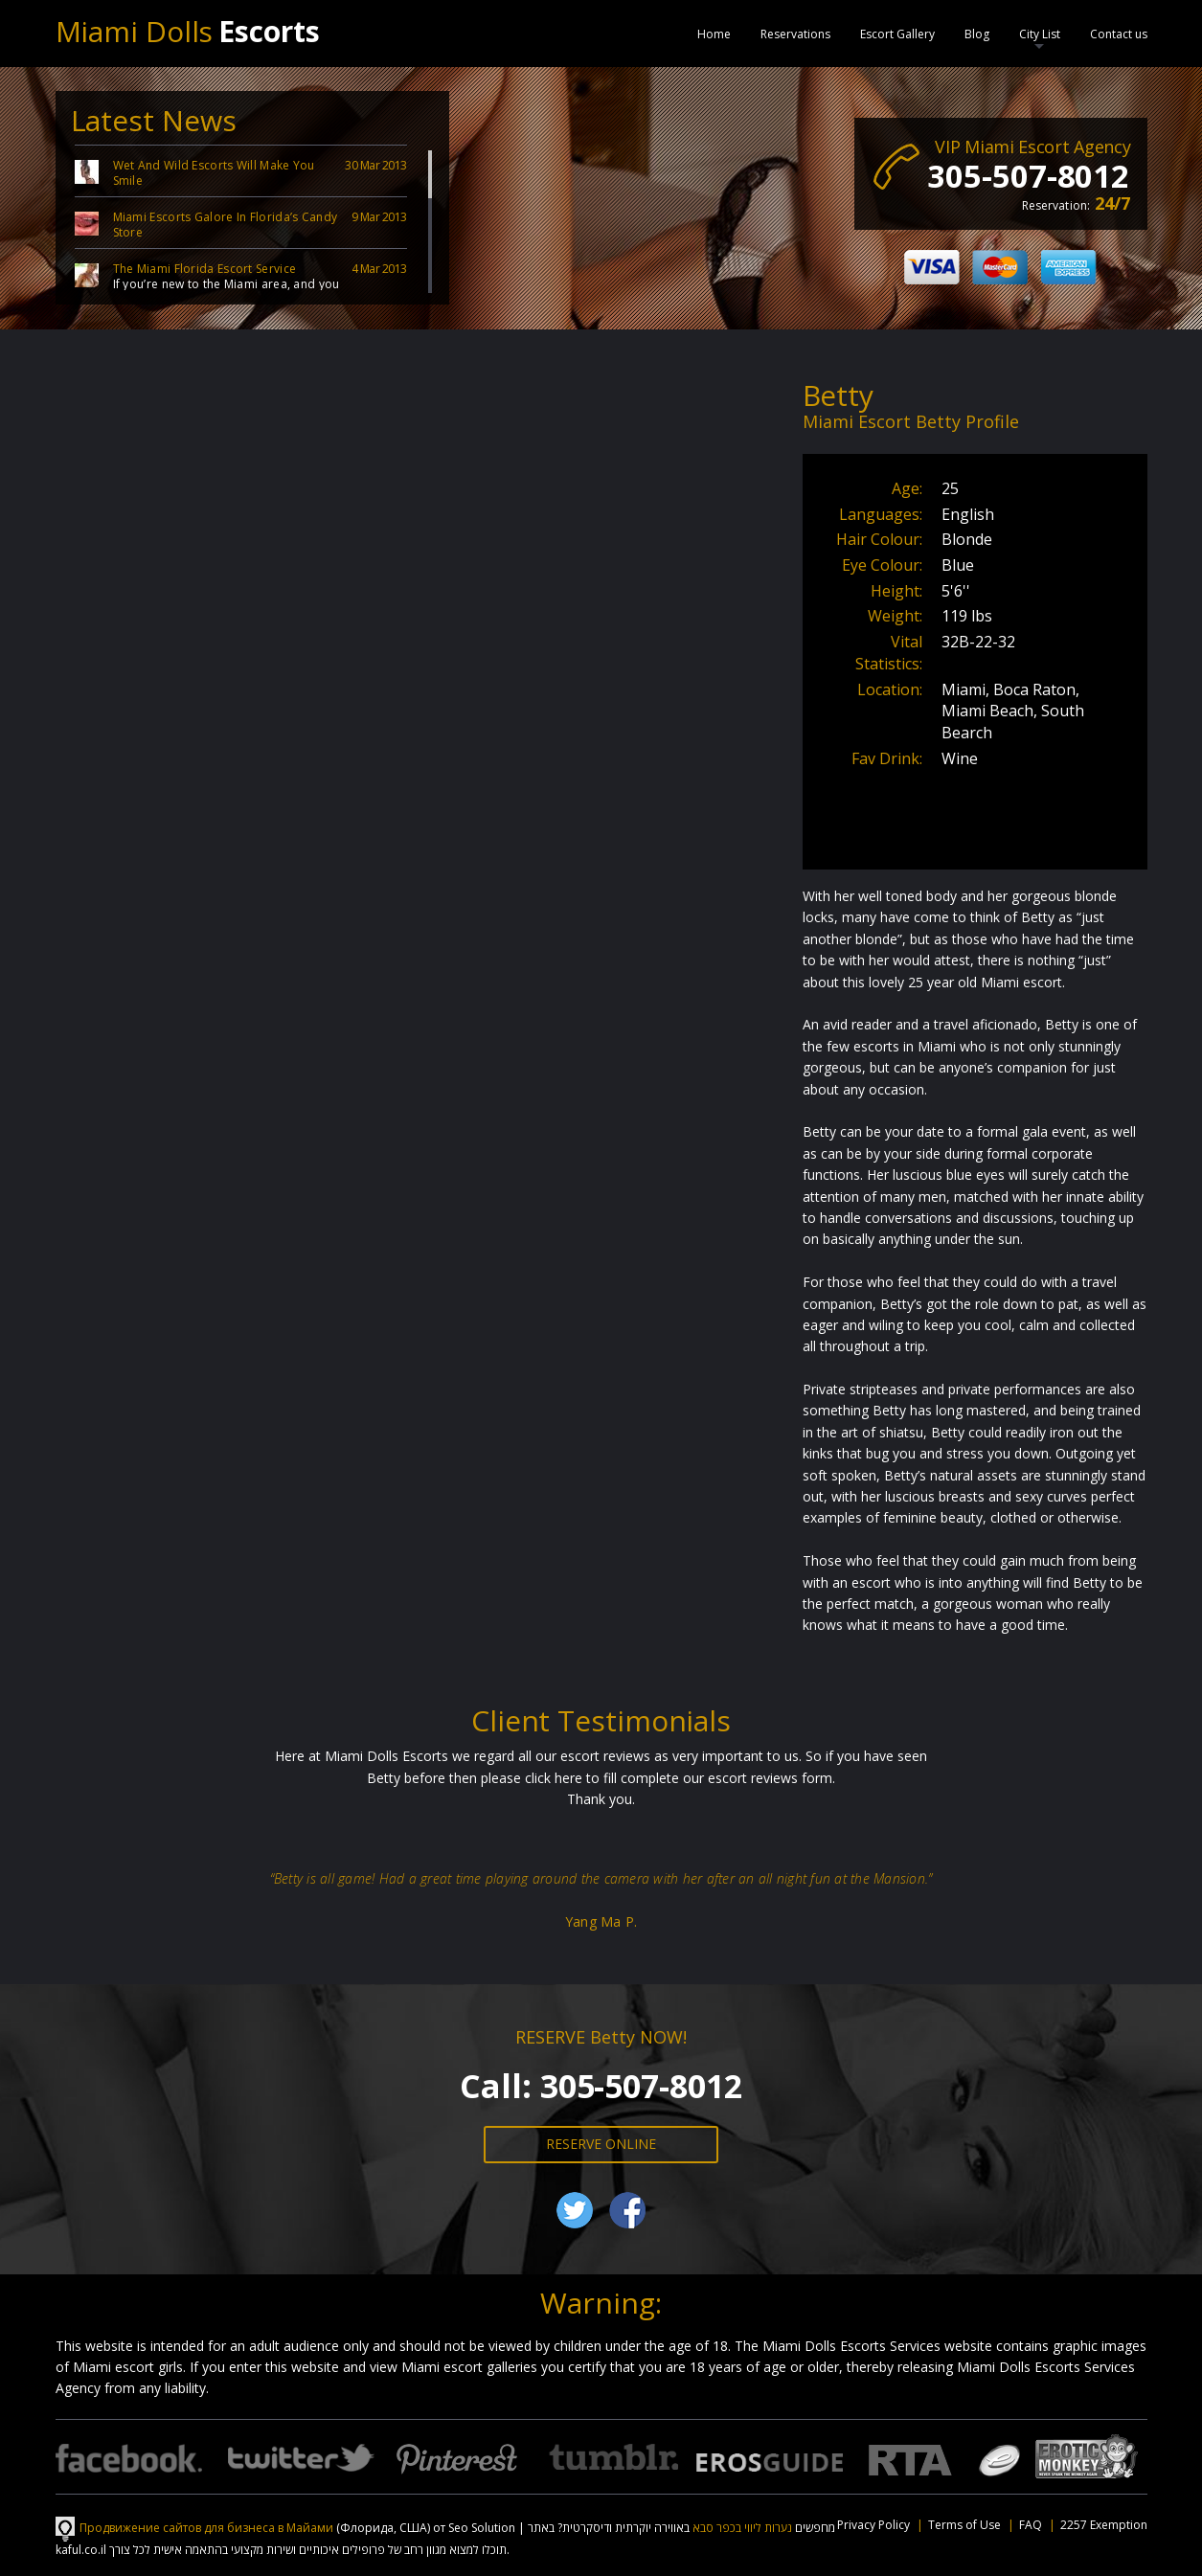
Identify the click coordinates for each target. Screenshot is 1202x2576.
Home (714, 34)
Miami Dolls (188, 31)
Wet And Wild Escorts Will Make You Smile (214, 173)
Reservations (795, 34)
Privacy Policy (873, 2525)
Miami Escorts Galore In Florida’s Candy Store (225, 224)
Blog (976, 34)
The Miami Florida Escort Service (205, 268)
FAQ (1030, 2525)
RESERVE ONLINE (601, 2144)
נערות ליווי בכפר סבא (742, 2528)
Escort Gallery (897, 34)
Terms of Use (964, 2525)
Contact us (1118, 34)
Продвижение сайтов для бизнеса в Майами (206, 2528)
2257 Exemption (1103, 2525)
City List (1039, 34)
